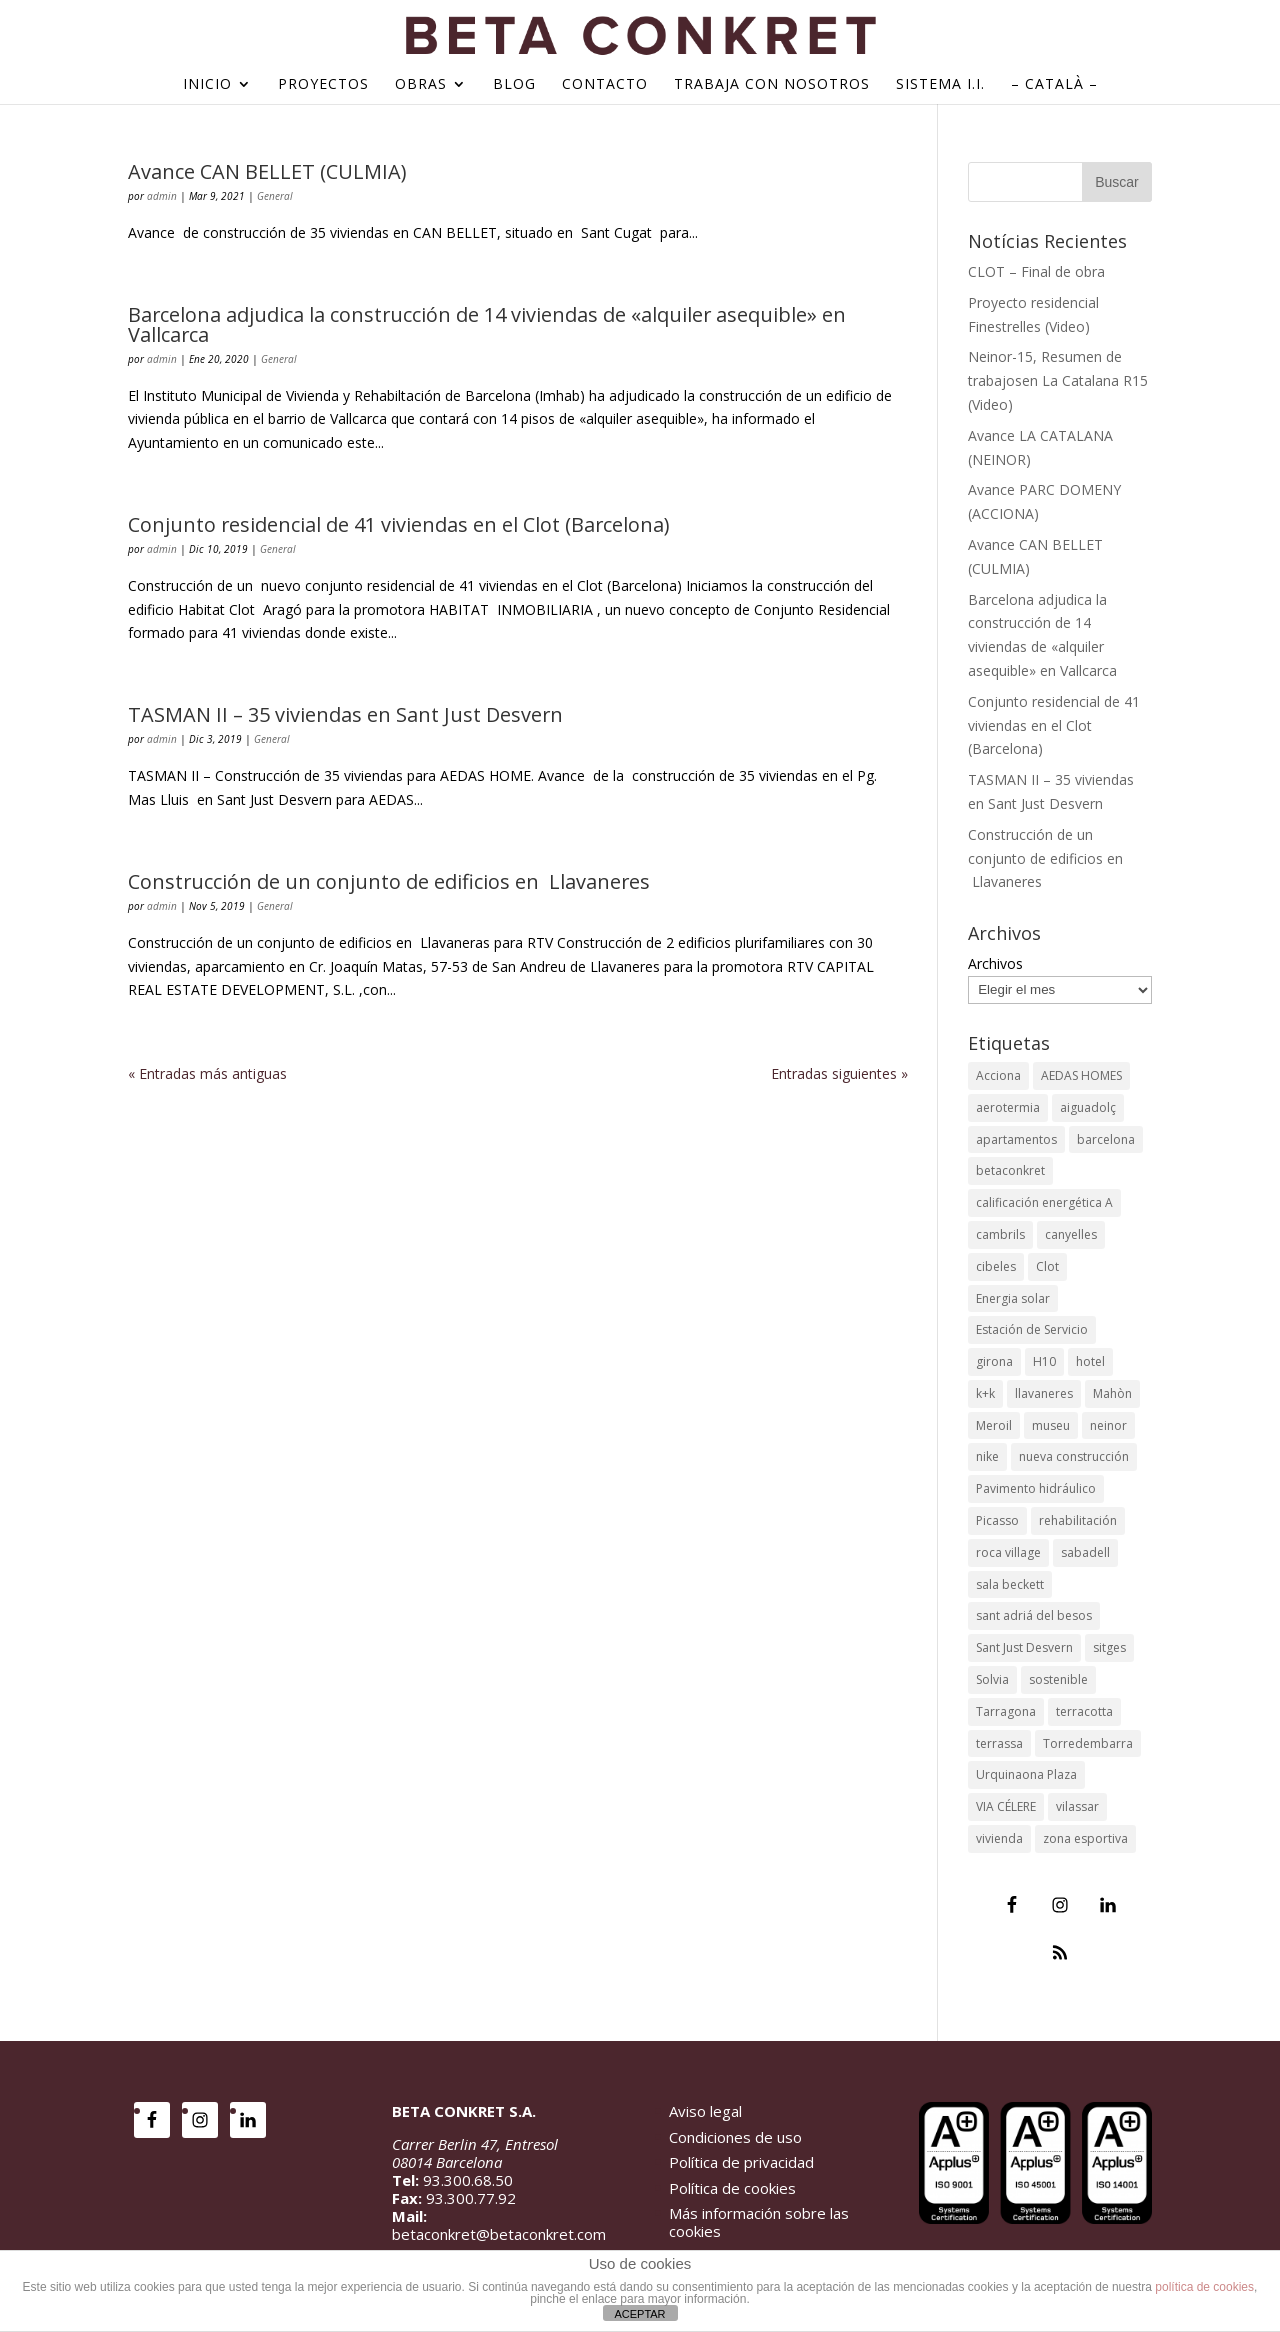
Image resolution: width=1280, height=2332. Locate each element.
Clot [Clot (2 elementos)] (1047, 1266)
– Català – (1054, 85)
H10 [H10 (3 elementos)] (1044, 1361)
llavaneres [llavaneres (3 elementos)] (1044, 1393)
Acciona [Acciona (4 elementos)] (998, 1075)
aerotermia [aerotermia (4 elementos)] (1008, 1107)
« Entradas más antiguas (207, 1073)
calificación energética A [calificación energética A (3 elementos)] (1044, 1202)
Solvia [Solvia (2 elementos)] (992, 1679)
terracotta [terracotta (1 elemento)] (1084, 1711)
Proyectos (323, 85)
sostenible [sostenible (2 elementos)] (1058, 1679)
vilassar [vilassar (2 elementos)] (1077, 1806)
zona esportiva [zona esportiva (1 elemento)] (1085, 1838)
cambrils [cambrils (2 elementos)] (1000, 1234)
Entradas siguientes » (839, 1073)
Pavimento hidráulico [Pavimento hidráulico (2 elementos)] (1036, 1488)
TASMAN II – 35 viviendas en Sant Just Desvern (345, 714)
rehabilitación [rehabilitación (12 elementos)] (1078, 1520)
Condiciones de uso (735, 2137)
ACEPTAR (639, 2314)
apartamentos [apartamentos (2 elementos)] (1016, 1139)
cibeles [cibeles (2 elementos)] (996, 1266)
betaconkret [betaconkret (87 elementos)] (1010, 1170)
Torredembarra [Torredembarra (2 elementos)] (1088, 1743)
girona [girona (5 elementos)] (994, 1361)
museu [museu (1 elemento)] (1051, 1425)
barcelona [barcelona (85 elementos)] (1106, 1139)
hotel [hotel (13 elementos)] (1090, 1361)
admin (162, 196)
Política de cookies (732, 2188)
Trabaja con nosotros (772, 85)
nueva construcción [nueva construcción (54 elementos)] (1074, 1456)
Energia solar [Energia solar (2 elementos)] (1013, 1298)
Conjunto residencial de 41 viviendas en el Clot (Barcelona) (398, 524)
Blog (514, 85)
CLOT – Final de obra (1036, 271)
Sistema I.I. (940, 85)
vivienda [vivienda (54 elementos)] (999, 1838)
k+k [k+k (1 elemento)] (985, 1393)
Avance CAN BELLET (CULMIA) (267, 171)
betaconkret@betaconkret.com (499, 2234)
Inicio (207, 85)
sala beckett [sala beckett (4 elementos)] (1010, 1584)
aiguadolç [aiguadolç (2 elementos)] (1088, 1107)
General (275, 196)
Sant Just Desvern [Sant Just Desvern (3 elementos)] (1024, 1647)
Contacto (605, 85)
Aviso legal (705, 2111)
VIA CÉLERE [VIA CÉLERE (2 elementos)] (1006, 1806)
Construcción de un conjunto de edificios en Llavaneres (389, 881)
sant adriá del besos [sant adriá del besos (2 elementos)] (1034, 1615)
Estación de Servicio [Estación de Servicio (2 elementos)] (1032, 1329)
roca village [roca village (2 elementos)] (1008, 1552)
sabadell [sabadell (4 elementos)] (1085, 1552)
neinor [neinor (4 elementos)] (1108, 1425)
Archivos (995, 963)
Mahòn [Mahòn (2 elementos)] (1112, 1393)
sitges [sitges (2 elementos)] (1109, 1647)
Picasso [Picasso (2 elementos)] (997, 1520)
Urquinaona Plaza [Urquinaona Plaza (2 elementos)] (1026, 1774)
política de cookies (1204, 2287)
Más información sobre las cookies (759, 2222)
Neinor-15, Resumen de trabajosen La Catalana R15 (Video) (1058, 380)
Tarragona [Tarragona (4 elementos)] (1006, 1711)
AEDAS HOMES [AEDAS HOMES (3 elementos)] (1081, 1075)
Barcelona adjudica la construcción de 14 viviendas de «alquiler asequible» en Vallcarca (487, 324)
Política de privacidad (741, 2162)
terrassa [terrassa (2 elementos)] (999, 1743)
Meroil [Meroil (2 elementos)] (994, 1425)
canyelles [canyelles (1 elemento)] (1071, 1234)
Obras (421, 85)
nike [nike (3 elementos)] (987, 1456)
